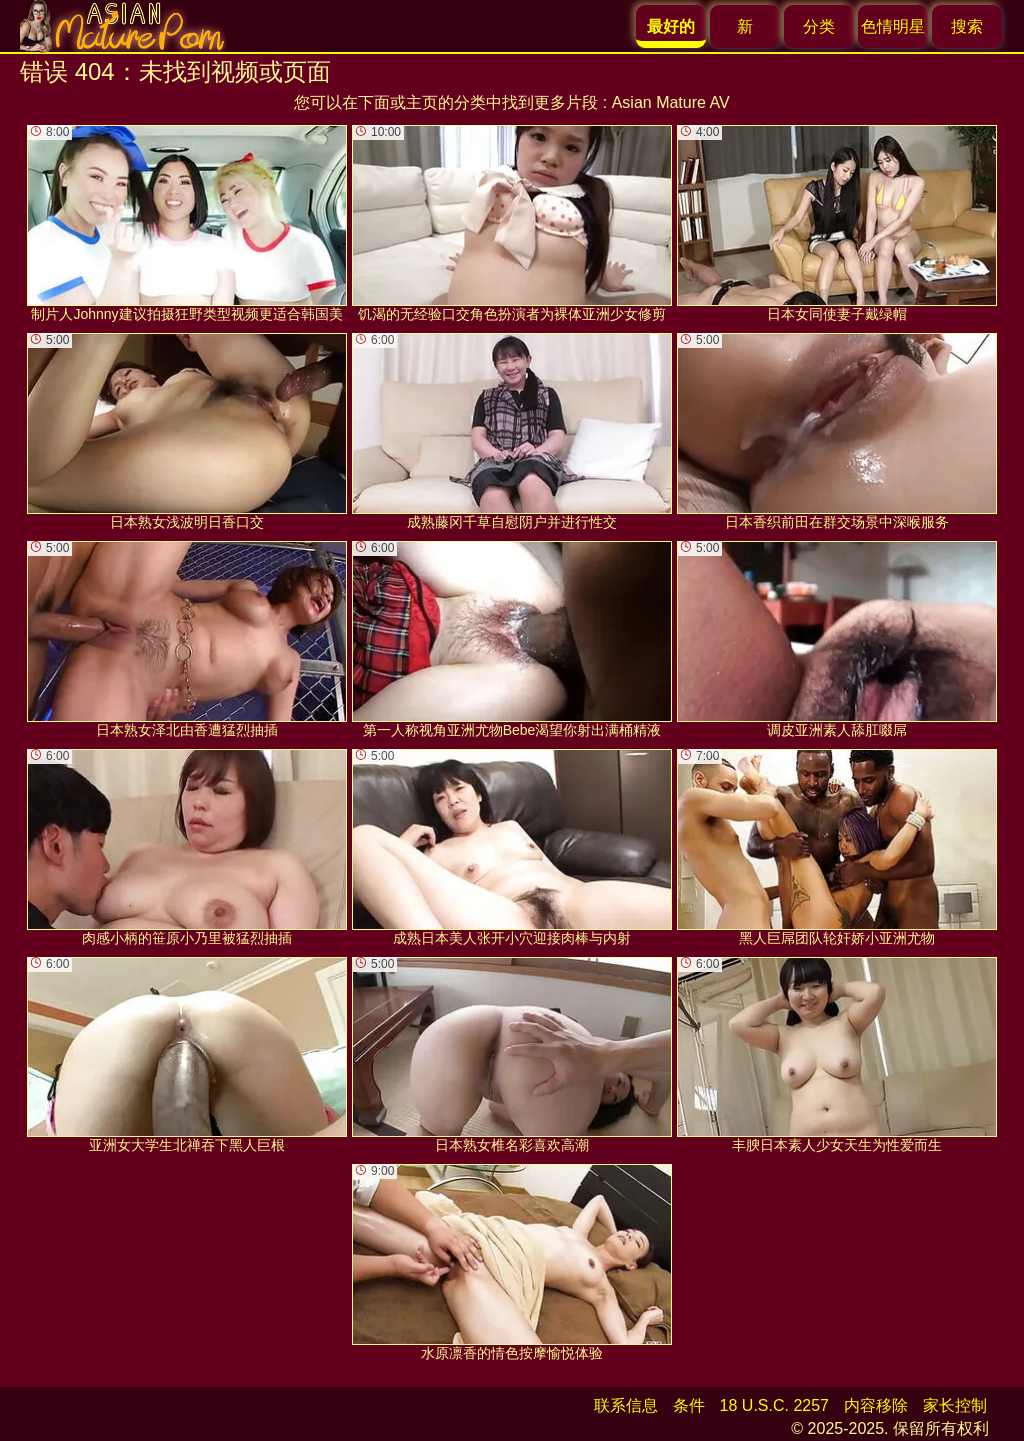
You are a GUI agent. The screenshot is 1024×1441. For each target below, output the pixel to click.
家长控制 (955, 1405)
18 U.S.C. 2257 (774, 1405)
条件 (689, 1405)
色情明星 (893, 26)
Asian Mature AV (671, 102)
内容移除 (876, 1405)
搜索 (967, 26)
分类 (819, 26)
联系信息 (626, 1405)
